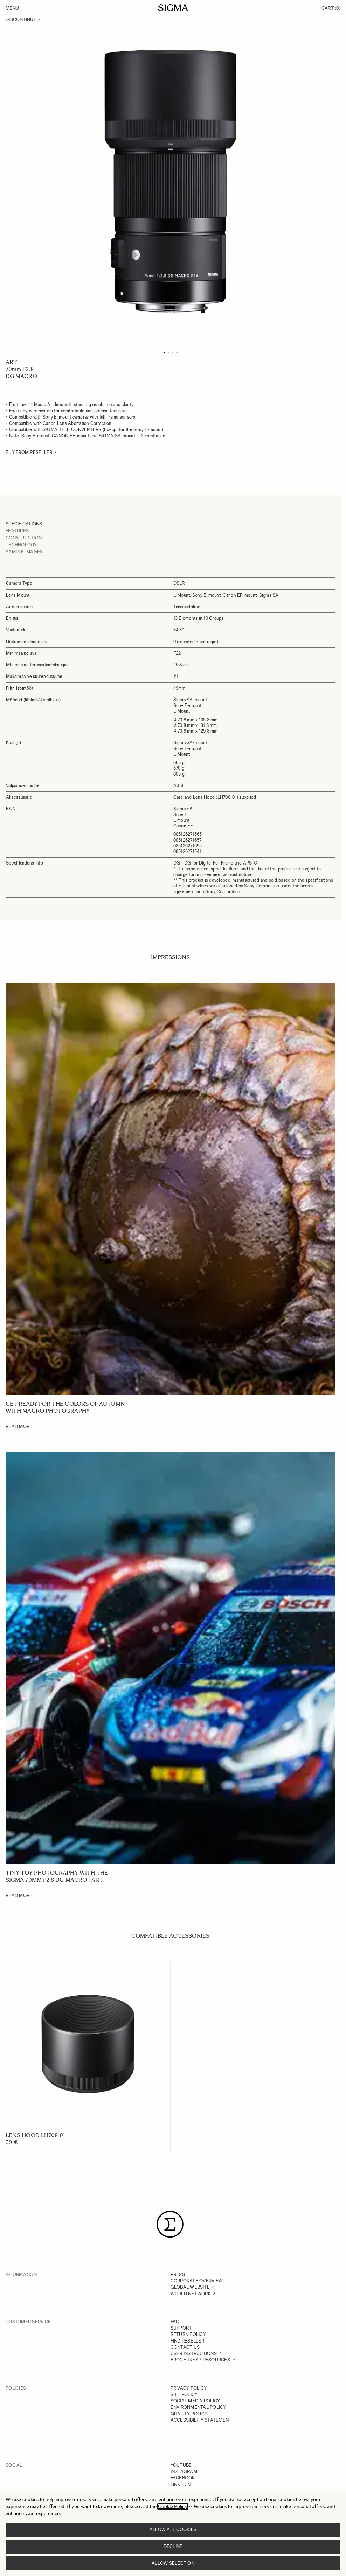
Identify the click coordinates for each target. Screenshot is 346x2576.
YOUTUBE (181, 2465)
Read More (19, 1426)
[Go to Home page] (173, 7)
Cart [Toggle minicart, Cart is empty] (330, 8)
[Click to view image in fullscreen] (170, 181)
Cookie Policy (172, 2507)
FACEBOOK (183, 2477)
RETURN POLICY (188, 2334)
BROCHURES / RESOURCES (200, 2359)
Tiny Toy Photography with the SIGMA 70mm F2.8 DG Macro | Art (57, 1876)
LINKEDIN (181, 2484)
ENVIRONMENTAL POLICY (198, 2407)
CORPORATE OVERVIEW (197, 2280)
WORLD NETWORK (191, 2293)
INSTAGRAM (184, 2471)
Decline (173, 2546)
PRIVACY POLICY (189, 2388)
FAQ (175, 2321)
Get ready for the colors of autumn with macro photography (65, 1407)
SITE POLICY (184, 2394)
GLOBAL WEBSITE (190, 2287)
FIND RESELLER (187, 2341)
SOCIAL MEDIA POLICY (195, 2400)
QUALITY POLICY (189, 2413)
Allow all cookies (173, 2529)
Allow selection (173, 2563)
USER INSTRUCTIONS (194, 2353)
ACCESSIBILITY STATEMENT (201, 2420)
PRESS (178, 2274)
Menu (12, 8)
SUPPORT (181, 2328)
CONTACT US (185, 2347)
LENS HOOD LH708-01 (35, 2135)
